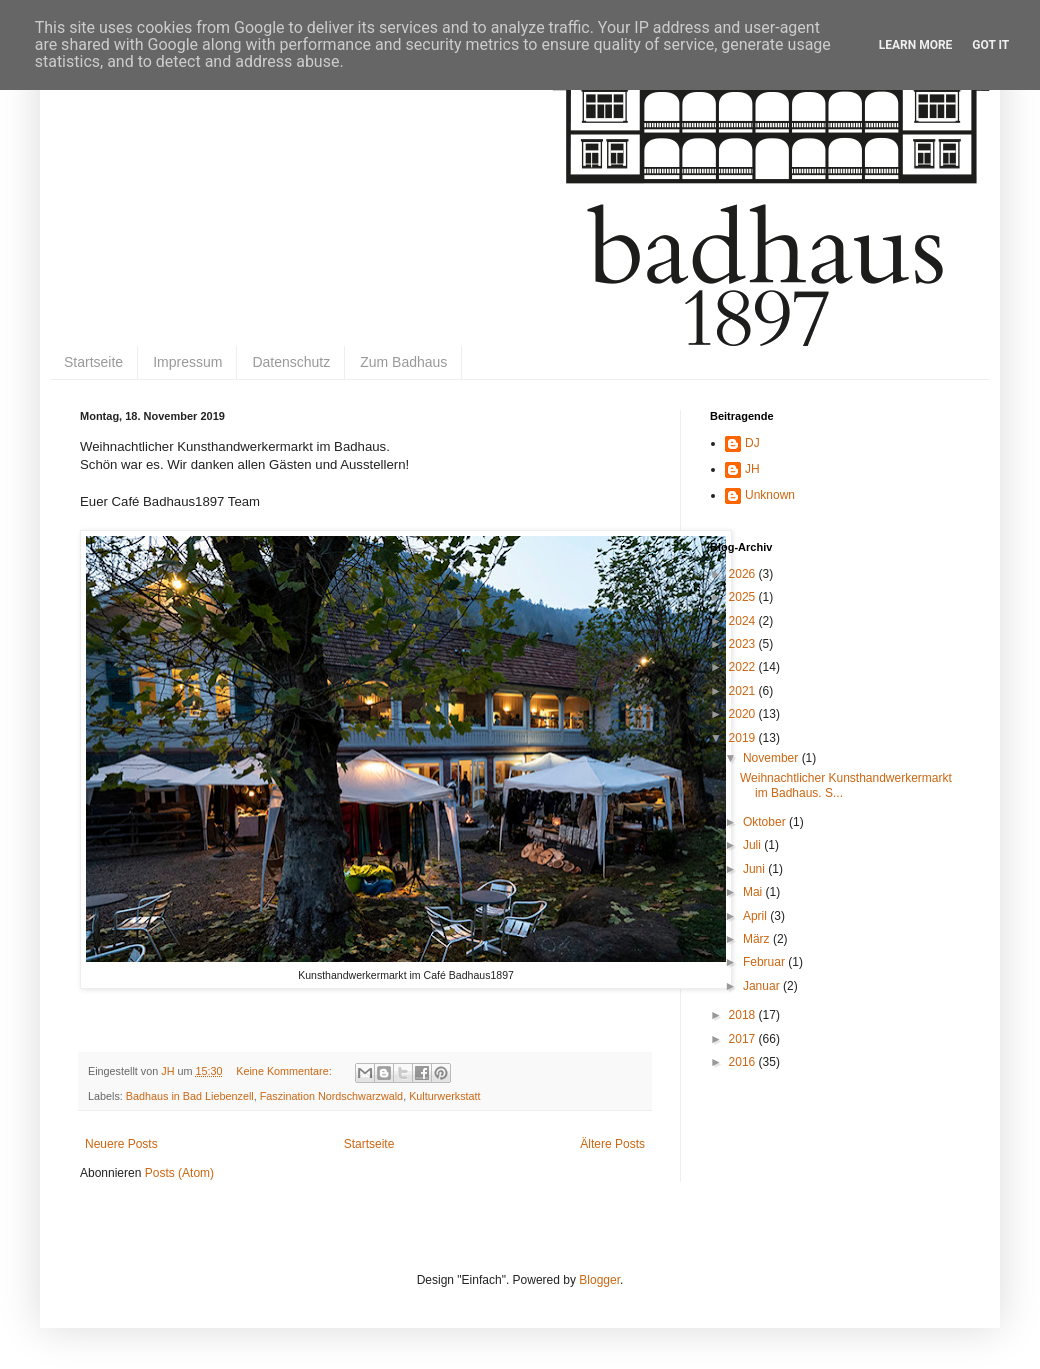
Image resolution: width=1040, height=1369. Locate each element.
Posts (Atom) (179, 1173)
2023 (744, 644)
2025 (744, 597)
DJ (752, 443)
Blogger (599, 1280)
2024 (744, 621)
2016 (744, 1062)
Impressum (187, 362)
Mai (754, 892)
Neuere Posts (121, 1144)
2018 (744, 1015)
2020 (744, 714)
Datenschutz (291, 362)
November (772, 758)
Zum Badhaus (403, 362)
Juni (755, 869)
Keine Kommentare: (285, 1071)
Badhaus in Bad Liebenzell (190, 1096)
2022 (744, 667)
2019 (744, 738)
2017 (744, 1039)
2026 (744, 574)
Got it (990, 45)
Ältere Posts (612, 1144)
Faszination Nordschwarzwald (331, 1096)
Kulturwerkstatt (444, 1096)
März (758, 939)
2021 (744, 691)
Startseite (93, 362)
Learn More (916, 45)
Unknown (770, 495)
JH (752, 469)
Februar (765, 962)
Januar (763, 986)
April (756, 916)
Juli (753, 845)
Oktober (766, 822)
